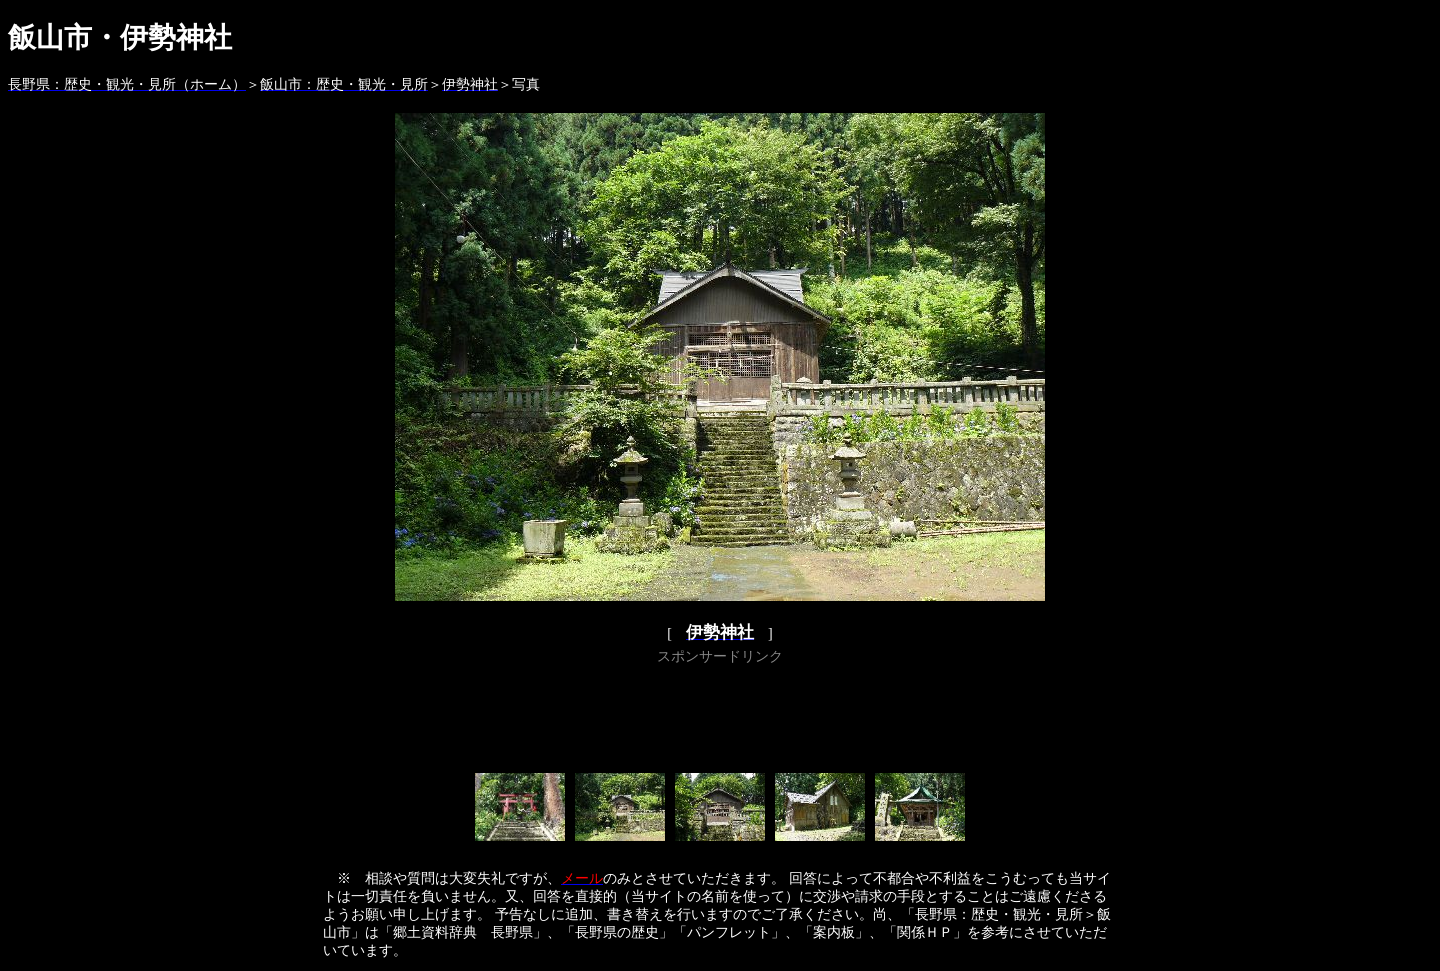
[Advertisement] (720, 715)
